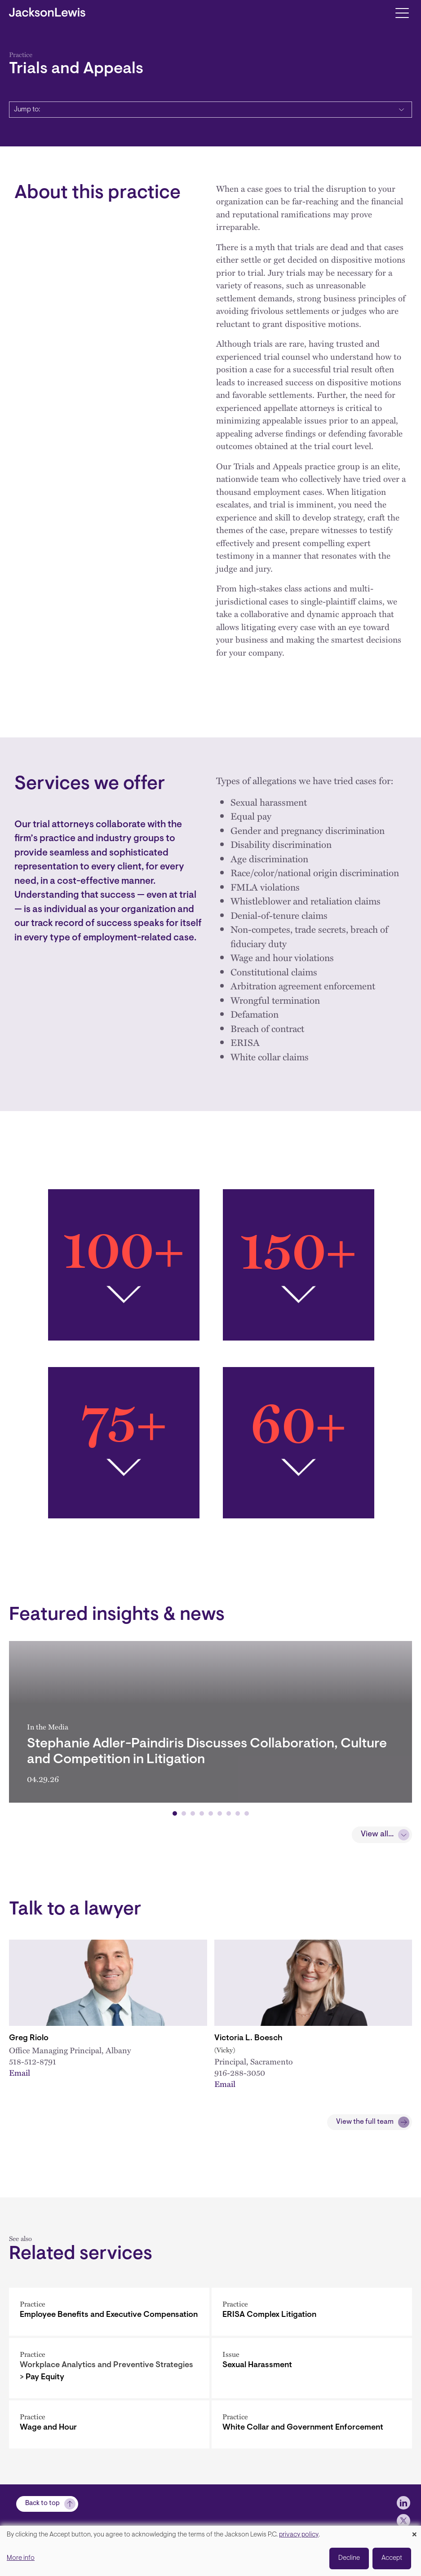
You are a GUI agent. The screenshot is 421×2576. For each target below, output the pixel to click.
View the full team (365, 2122)
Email (19, 2072)
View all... (377, 1835)
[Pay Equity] (109, 2368)
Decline (349, 2558)
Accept (391, 2558)
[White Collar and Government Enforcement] (312, 2424)
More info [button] (21, 2558)
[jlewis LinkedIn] (403, 2503)
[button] (175, 1813)
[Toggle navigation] (402, 12)
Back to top (42, 2503)
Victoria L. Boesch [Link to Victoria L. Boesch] (248, 2038)
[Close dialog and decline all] (414, 2531)
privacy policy (299, 2535)
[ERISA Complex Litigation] (312, 2312)
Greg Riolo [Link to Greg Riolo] (29, 2038)
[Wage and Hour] (109, 2424)
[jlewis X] (403, 2520)
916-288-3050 (239, 2072)
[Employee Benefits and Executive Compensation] (109, 2312)
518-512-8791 (32, 2061)
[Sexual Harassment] (312, 2368)
